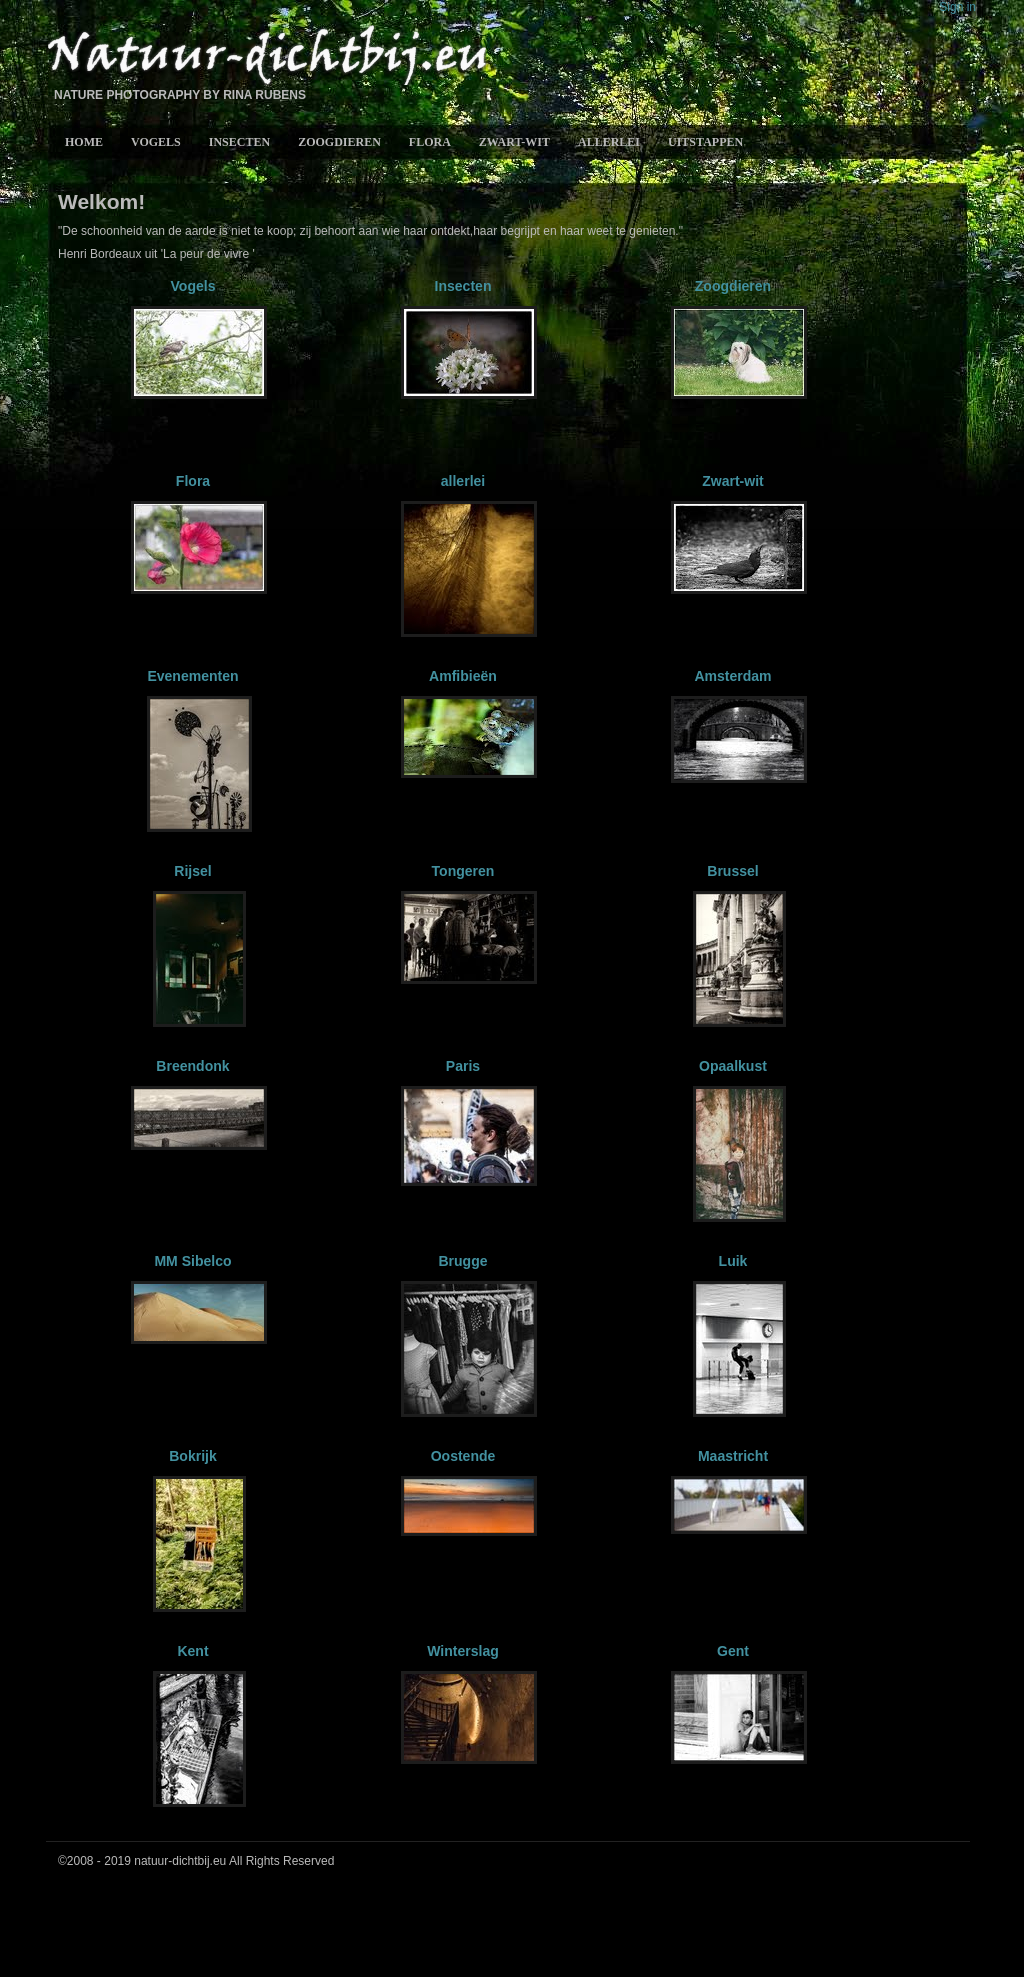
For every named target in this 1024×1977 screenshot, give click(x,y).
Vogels (156, 142)
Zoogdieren (339, 142)
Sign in (957, 7)
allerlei (609, 142)
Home (84, 142)
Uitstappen (705, 142)
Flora (430, 142)
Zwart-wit (514, 142)
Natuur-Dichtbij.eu (266, 56)
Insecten (239, 142)
